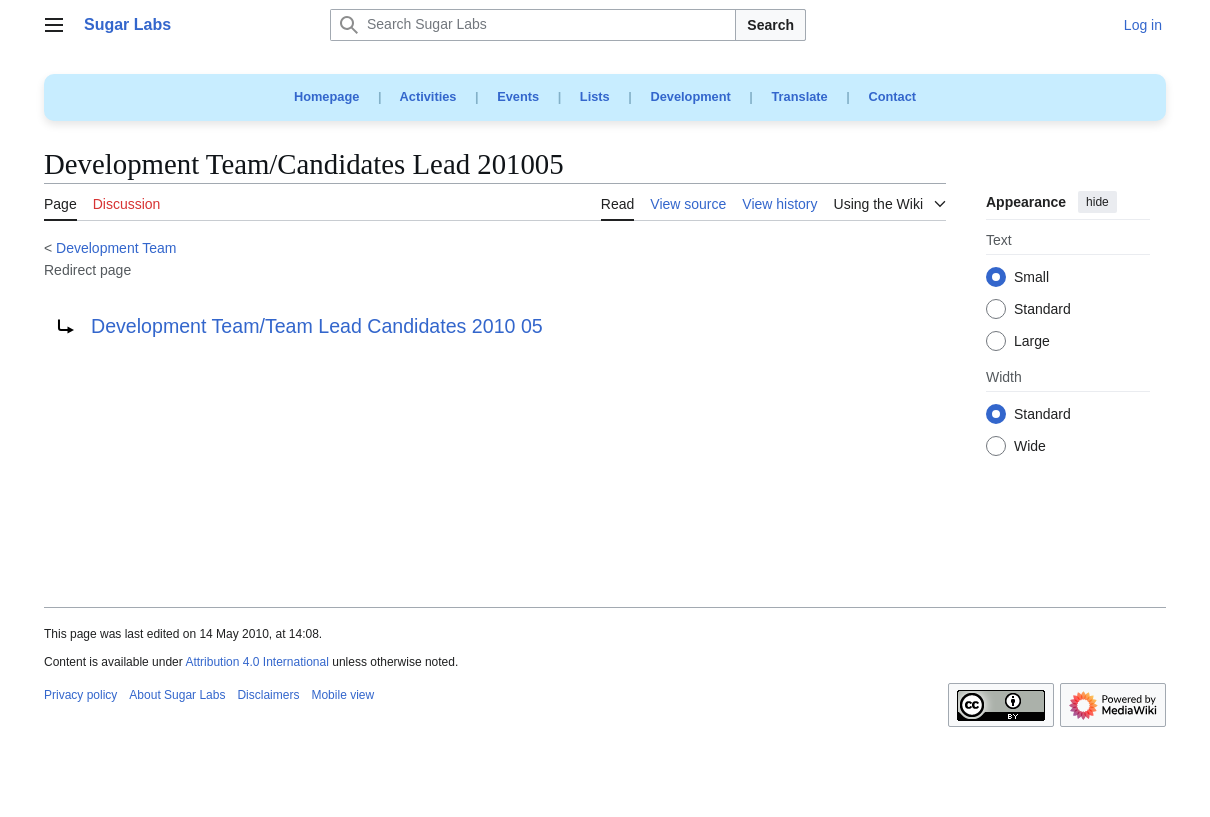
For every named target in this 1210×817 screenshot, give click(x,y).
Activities (428, 96)
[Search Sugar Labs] (533, 25)
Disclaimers (268, 695)
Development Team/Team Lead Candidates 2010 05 (317, 326)
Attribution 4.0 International (256, 662)
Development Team (116, 248)
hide (1097, 202)
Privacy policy (80, 695)
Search (770, 25)
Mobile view (342, 695)
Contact (892, 96)
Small (1031, 278)
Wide (1030, 447)
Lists (595, 96)
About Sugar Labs (177, 695)
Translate (800, 96)
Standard (1042, 310)
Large (1032, 342)
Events (518, 96)
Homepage (326, 96)
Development (690, 96)
